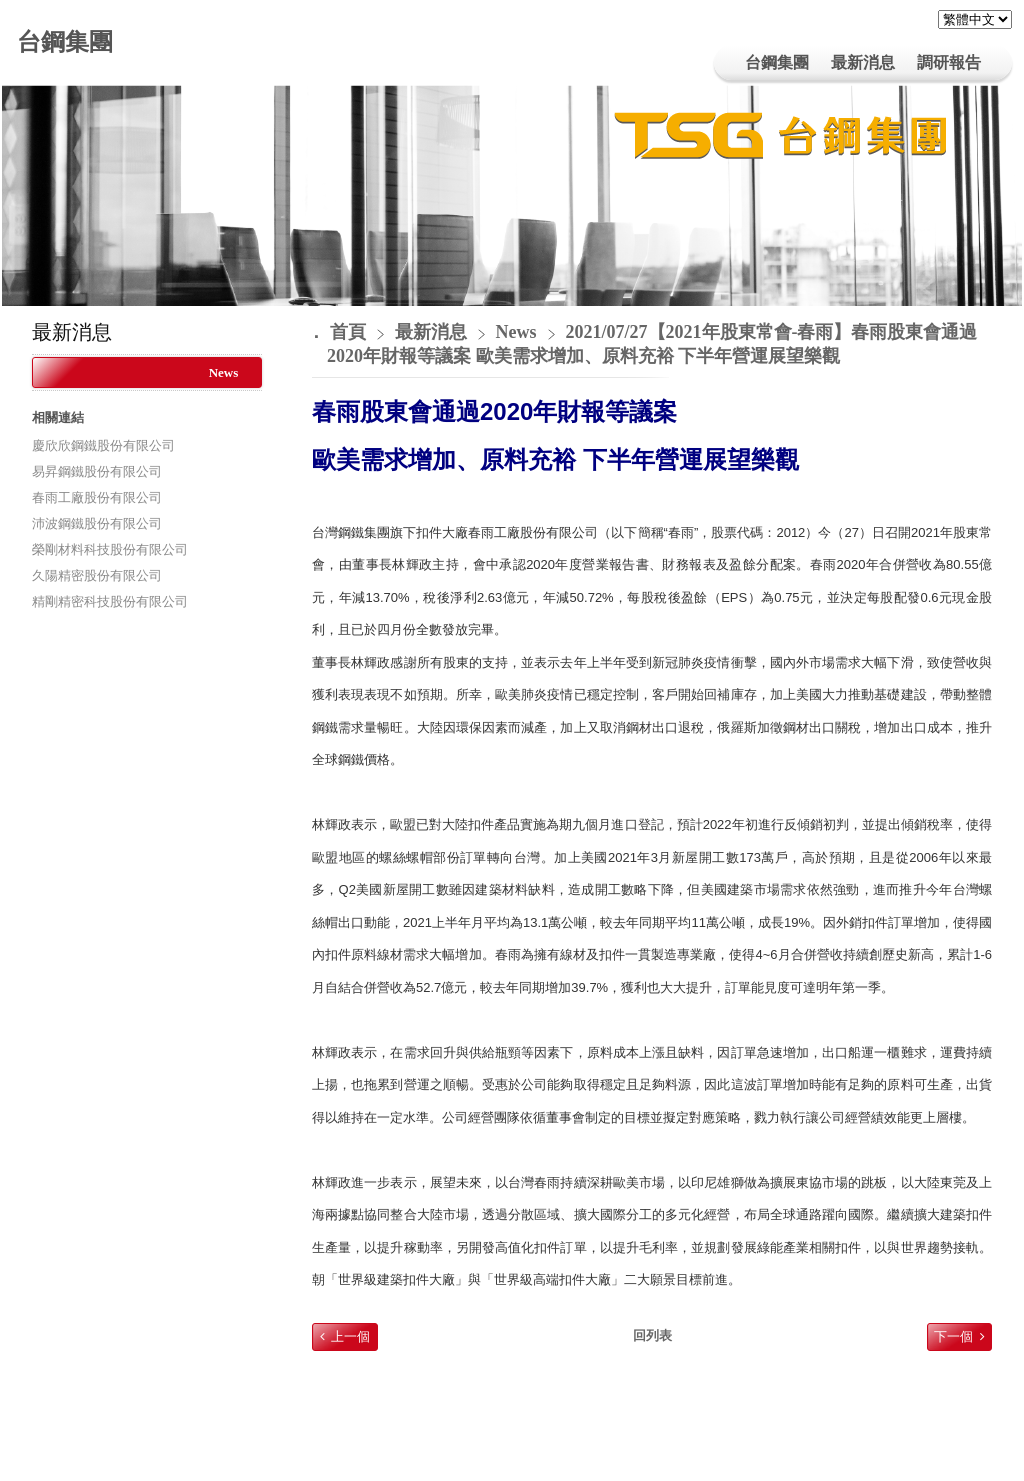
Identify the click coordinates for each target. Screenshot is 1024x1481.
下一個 (953, 1336)
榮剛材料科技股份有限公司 (110, 549)
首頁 (348, 332)
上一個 (350, 1336)
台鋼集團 (65, 42)
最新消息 (433, 332)
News (224, 372)
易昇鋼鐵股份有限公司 (97, 471)
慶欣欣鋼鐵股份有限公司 (103, 445)
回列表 (652, 1335)
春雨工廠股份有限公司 (97, 497)
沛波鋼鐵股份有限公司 (97, 523)
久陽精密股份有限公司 (97, 575)
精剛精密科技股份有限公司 (110, 601)
